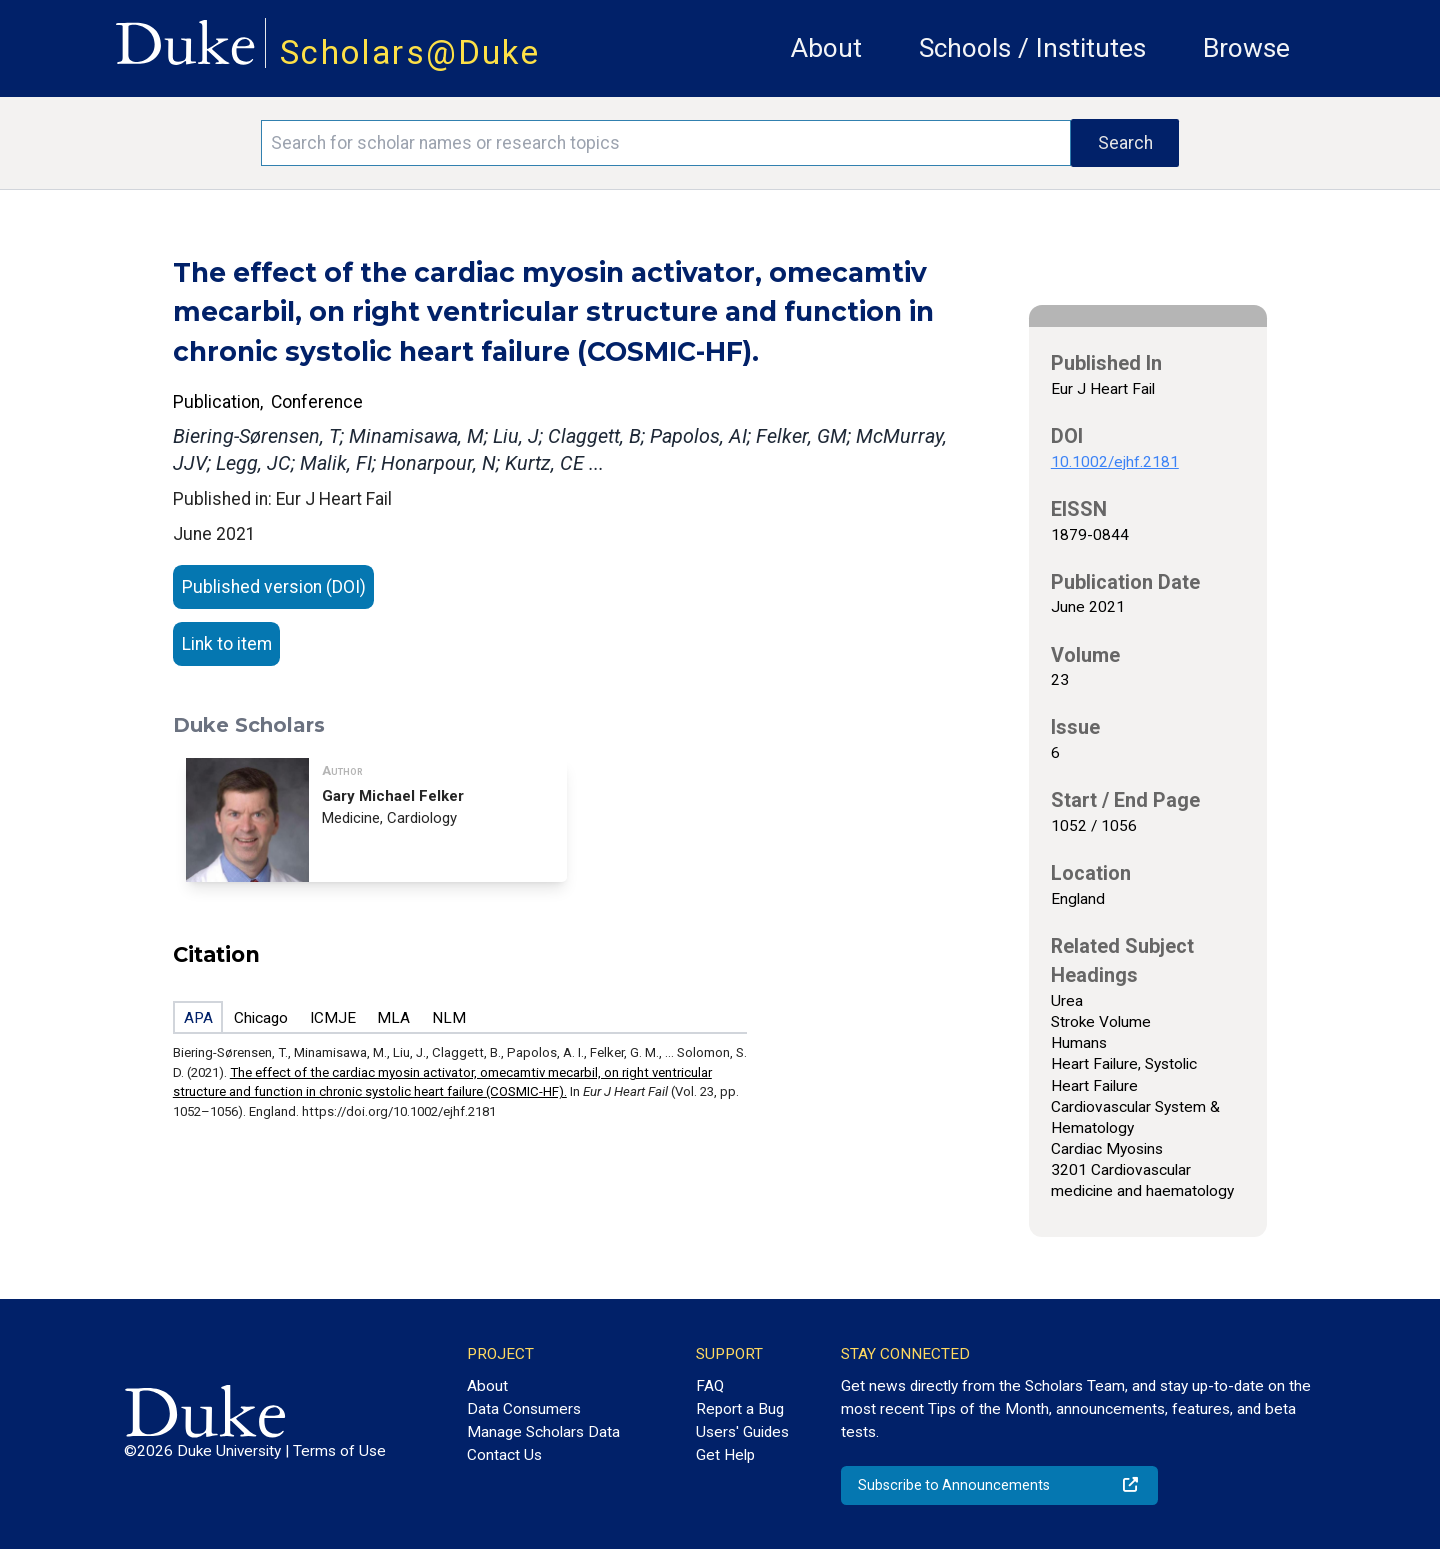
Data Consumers (524, 1409)
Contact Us (504, 1455)
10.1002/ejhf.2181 (1115, 462)
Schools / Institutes (1032, 48)
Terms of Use (339, 1451)
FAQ (710, 1386)
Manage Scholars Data (543, 1432)
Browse (1246, 48)
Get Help (725, 1455)
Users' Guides (742, 1432)
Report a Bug (740, 1409)
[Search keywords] (666, 143)
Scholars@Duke (410, 52)
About (826, 48)
